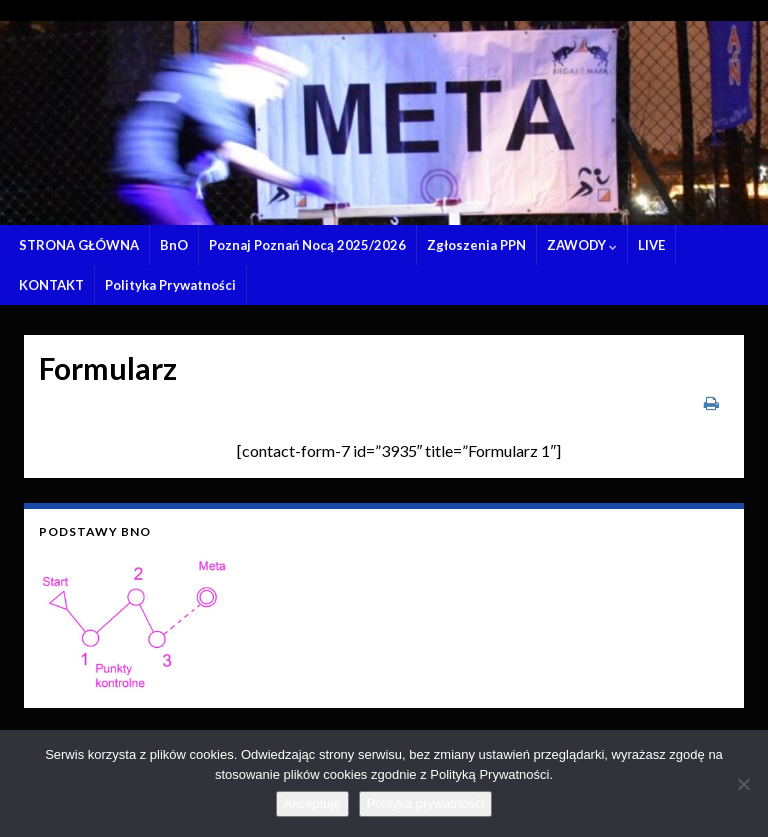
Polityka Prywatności (170, 285)
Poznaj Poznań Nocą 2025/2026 (307, 245)
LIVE (651, 245)
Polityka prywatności (426, 803)
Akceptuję (312, 803)
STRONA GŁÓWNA (79, 245)
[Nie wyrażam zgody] (743, 784)
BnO (174, 245)
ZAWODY (582, 245)
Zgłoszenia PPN (476, 245)
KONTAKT (51, 285)
